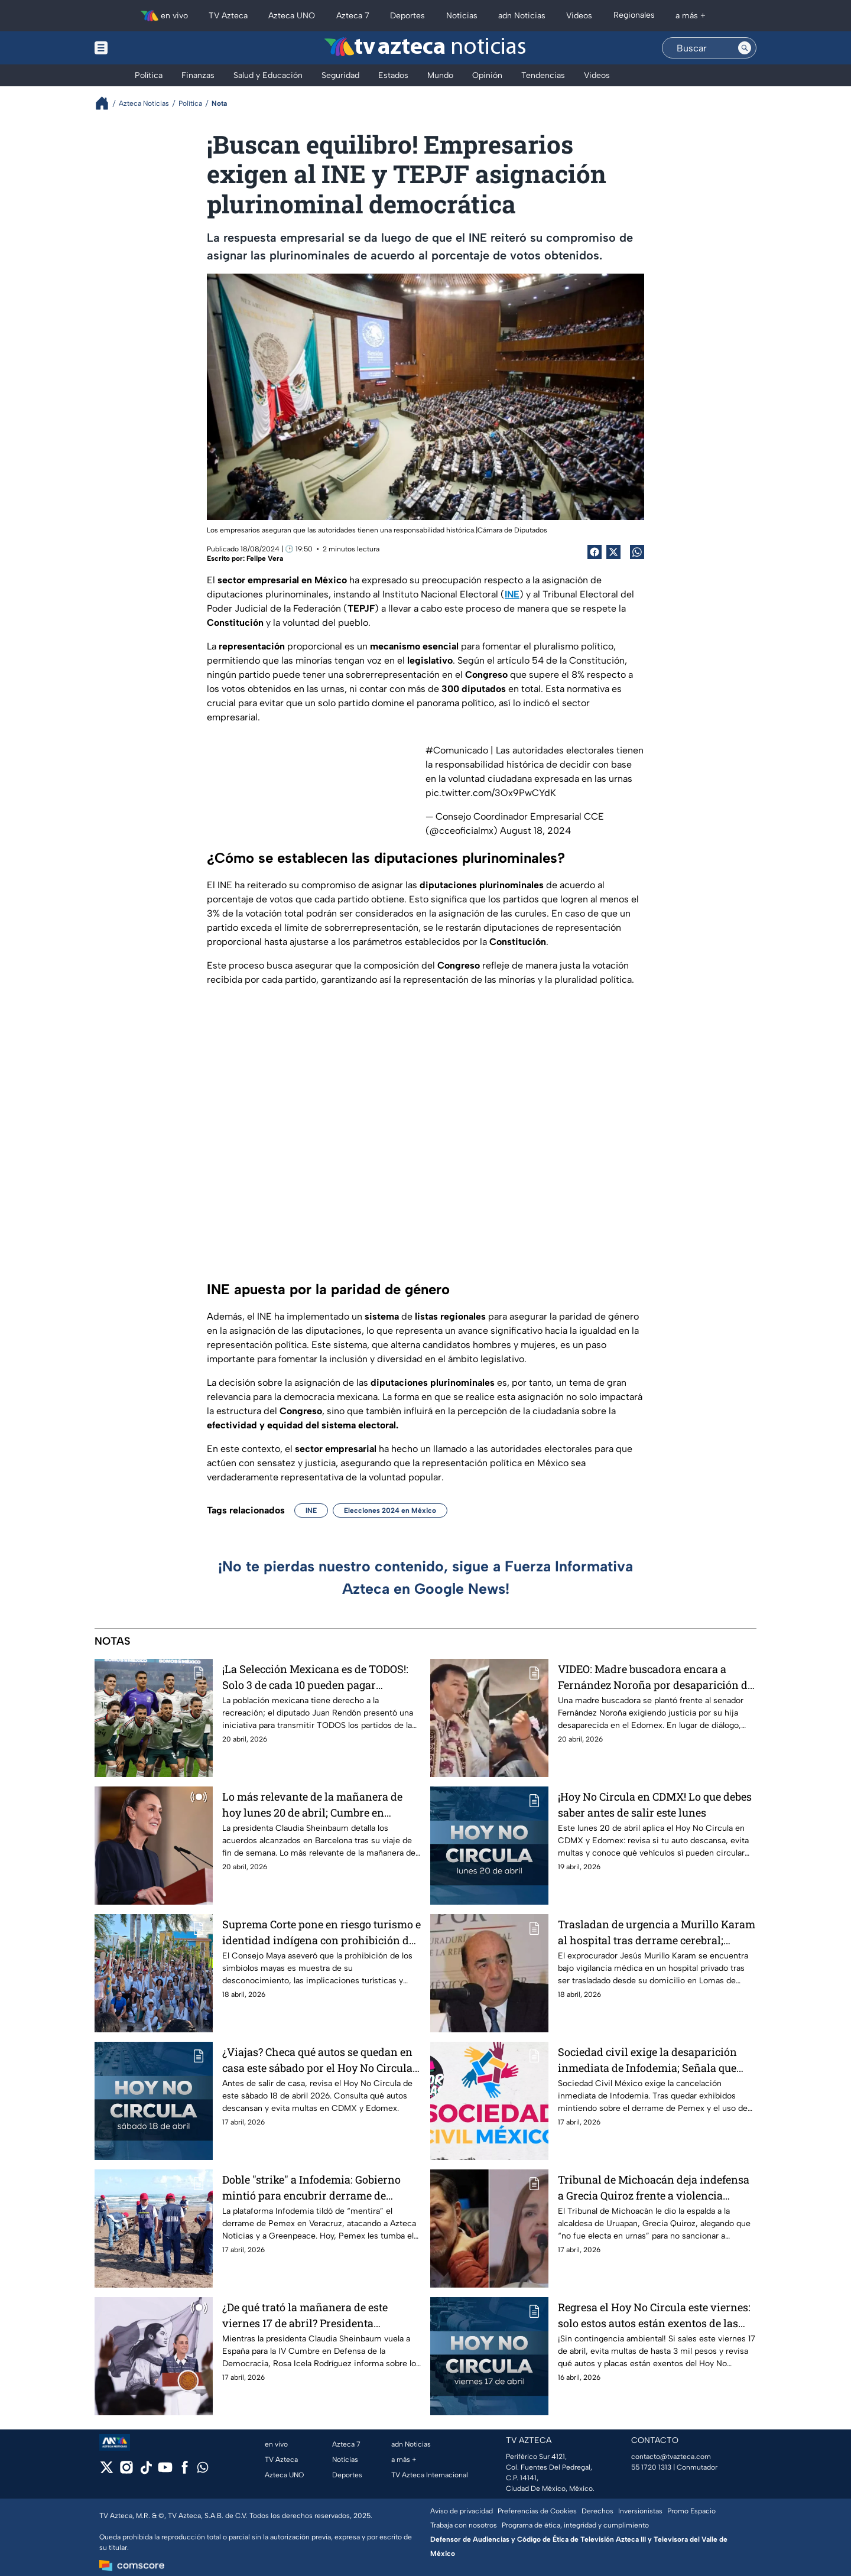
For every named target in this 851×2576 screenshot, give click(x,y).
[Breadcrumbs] (107, 103)
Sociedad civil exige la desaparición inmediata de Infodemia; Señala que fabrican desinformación (647, 2060)
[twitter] (106, 2471)
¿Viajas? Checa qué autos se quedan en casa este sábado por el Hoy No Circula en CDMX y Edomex (317, 2060)
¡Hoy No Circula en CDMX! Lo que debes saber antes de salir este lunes (655, 1804)
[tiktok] (145, 2471)
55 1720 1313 (651, 2467)
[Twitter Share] (613, 552)
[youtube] (165, 2471)
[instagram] (126, 2471)
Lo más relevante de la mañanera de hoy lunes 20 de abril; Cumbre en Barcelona (312, 1804)
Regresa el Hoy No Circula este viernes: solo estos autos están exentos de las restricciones (654, 2315)
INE (311, 1510)
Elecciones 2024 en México (390, 1510)
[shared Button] (637, 552)
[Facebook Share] (594, 552)
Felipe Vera (264, 558)
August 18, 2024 (535, 830)
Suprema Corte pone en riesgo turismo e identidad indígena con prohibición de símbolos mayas (321, 1932)
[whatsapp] (203, 2470)
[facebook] (184, 2471)
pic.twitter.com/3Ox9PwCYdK (491, 792)
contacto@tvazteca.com (671, 2456)
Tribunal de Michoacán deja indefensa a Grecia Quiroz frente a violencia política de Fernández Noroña (653, 2187)
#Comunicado (457, 750)
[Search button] (744, 47)
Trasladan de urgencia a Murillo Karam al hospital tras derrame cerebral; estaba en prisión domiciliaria (656, 1932)
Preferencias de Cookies (537, 2511)
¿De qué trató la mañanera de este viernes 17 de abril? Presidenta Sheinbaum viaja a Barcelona (305, 2315)
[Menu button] (142, 48)
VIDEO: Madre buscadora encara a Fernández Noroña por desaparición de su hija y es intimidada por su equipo (655, 1677)
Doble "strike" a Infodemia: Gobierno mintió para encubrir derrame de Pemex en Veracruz (311, 2187)
